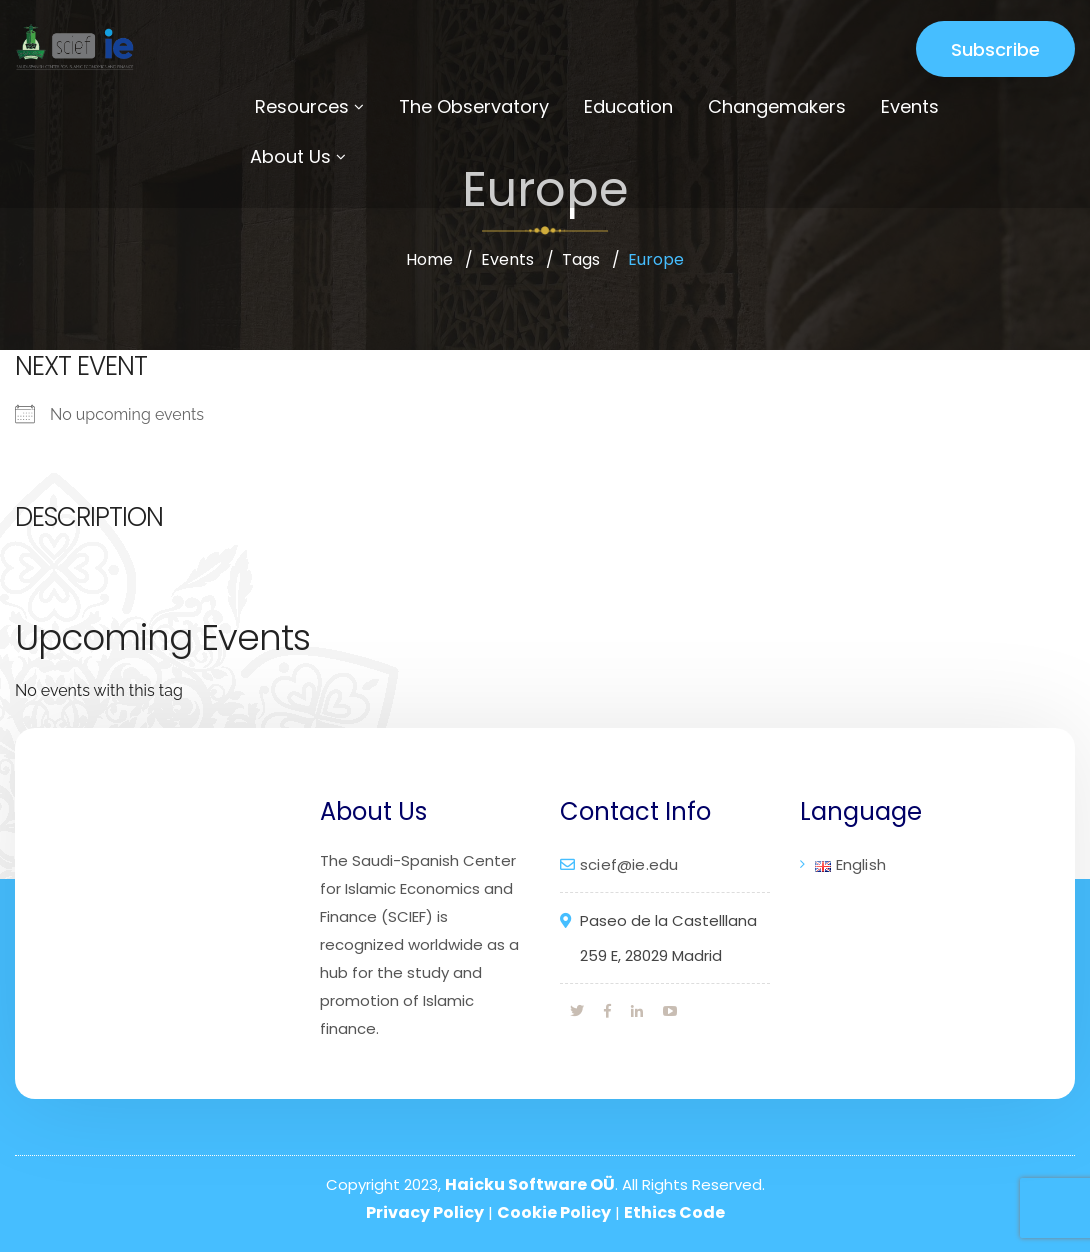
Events (910, 106)
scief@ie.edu (629, 864)
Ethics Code (674, 1212)
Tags (581, 259)
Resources (302, 106)
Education (628, 106)
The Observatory (474, 106)
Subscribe (995, 49)
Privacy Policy (425, 1212)
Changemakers (777, 106)
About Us (290, 156)
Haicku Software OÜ (530, 1184)
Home (429, 259)
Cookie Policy (554, 1212)
